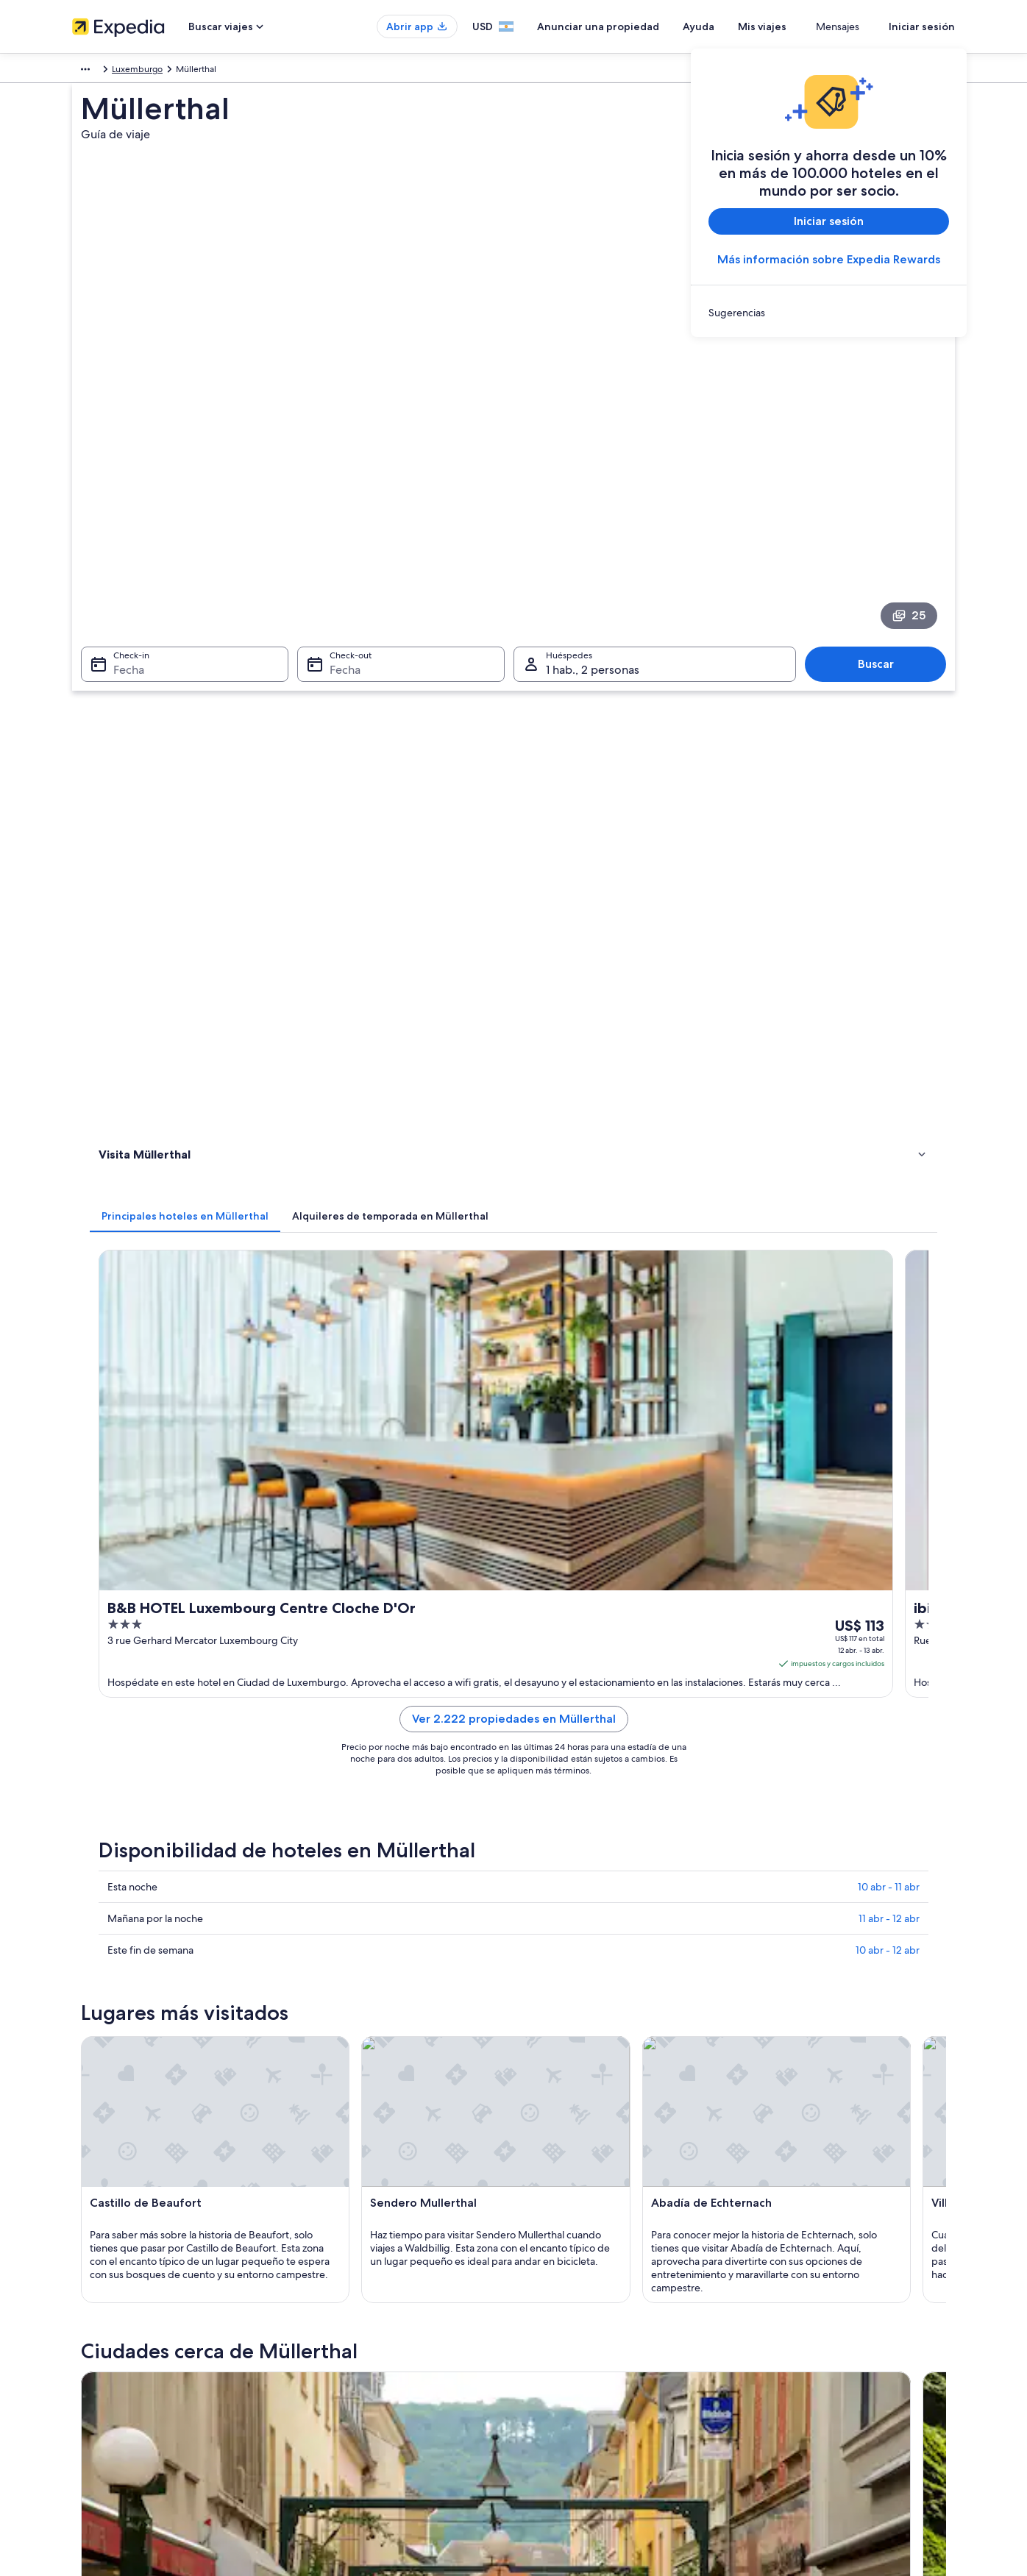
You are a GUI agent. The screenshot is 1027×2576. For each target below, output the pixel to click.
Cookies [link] (544, 2378)
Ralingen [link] (327, 1971)
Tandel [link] (107, 1999)
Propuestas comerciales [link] (119, 2425)
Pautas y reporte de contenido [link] (589, 2425)
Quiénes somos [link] (103, 2354)
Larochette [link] (333, 1944)
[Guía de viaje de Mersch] (704, 1725)
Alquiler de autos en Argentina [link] (361, 2425)
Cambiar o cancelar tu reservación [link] (823, 2378)
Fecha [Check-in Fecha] (119, 488)
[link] (829, 312)
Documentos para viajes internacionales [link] (835, 2472)
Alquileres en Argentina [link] (347, 2402)
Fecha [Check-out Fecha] (340, 488)
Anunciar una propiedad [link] (121, 2402)
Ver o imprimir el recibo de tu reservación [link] (839, 2449)
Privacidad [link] (549, 2354)
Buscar (883, 482)
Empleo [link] (87, 2378)
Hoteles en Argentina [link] (342, 2378)
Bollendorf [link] (333, 1890)
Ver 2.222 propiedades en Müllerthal (622, 840)
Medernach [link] (549, 1971)
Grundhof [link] (116, 1944)
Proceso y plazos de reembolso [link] (818, 2402)
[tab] (401, 566)
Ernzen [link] (752, 1971)
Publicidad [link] (94, 2472)
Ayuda (742, 26)
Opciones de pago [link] (793, 2425)
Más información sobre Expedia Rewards (828, 259)
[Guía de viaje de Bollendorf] (540, 1725)
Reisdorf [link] (756, 1890)
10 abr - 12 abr (888, 1054)
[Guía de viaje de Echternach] (375, 1725)
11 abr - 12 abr (889, 1022)
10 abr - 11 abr (889, 990)
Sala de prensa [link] (101, 2449)
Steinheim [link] (116, 1971)
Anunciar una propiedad (641, 26)
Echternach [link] (119, 1890)
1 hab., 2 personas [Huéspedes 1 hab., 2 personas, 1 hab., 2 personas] (592, 488)
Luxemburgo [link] (138, 71)
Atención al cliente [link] (793, 2354)
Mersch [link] (539, 1890)
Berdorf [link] (111, 1917)
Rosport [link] (755, 1944)
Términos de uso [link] (561, 2402)
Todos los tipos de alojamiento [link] (361, 2449)
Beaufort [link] (757, 1917)
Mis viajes (805, 26)
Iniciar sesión (922, 26)
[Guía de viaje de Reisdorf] (869, 1725)
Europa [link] (86, 71)
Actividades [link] (125, 665)
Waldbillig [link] (331, 1917)
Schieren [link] (328, 1999)
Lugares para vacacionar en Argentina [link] (374, 2354)
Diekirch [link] (541, 1917)
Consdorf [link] (544, 1944)
